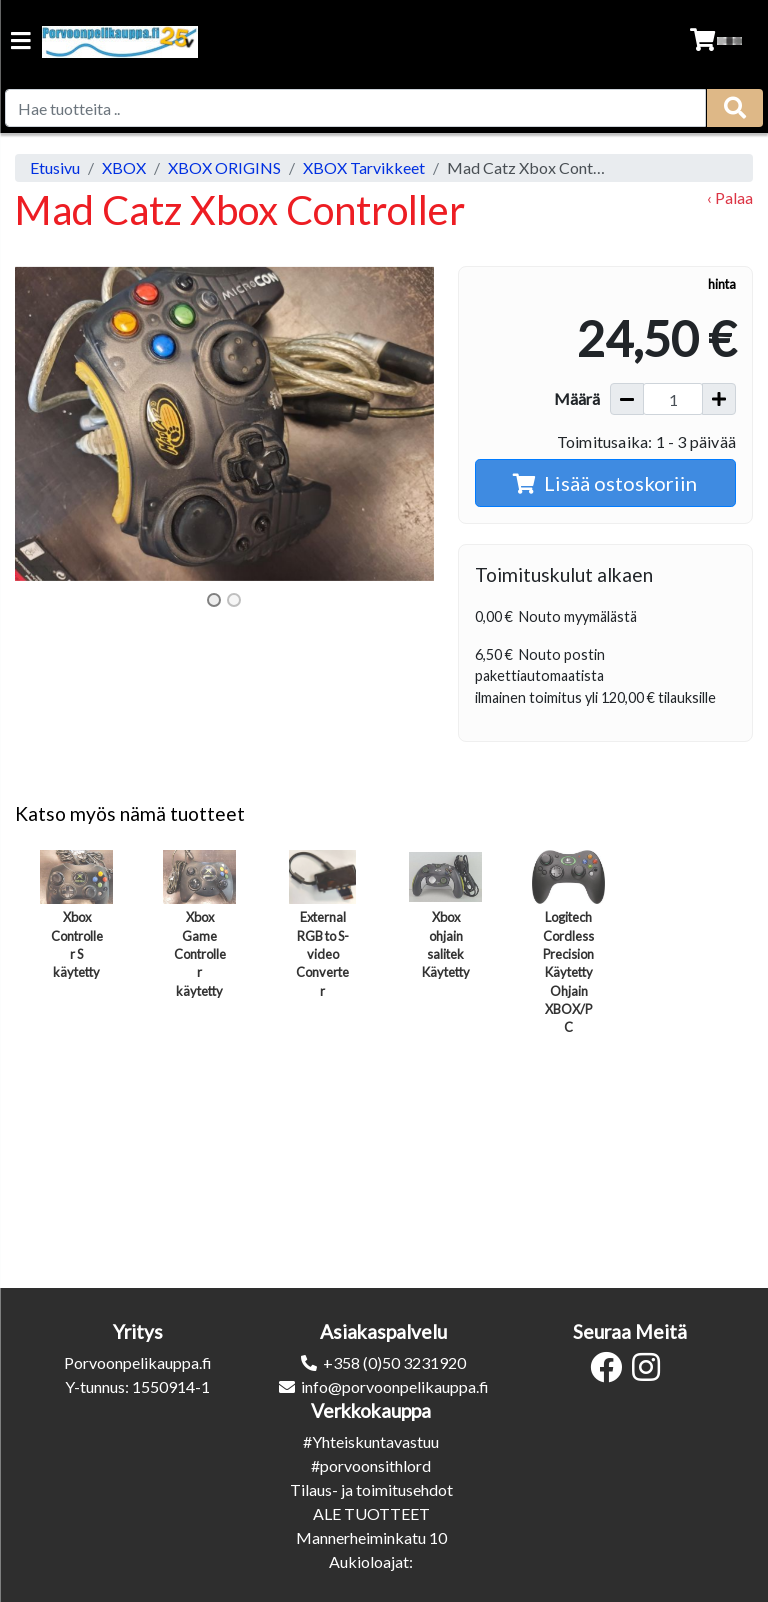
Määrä (577, 398)
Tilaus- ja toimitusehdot (371, 1489)
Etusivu (55, 167)
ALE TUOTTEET (371, 1513)
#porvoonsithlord (371, 1465)
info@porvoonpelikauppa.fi (395, 1386)
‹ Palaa (730, 197)
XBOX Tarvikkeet (364, 167)
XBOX (124, 167)
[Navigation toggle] (21, 42)
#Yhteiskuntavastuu (371, 1441)
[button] (46, 424)
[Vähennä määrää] (627, 399)
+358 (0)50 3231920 (394, 1362)
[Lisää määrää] (719, 399)
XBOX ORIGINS (224, 167)
